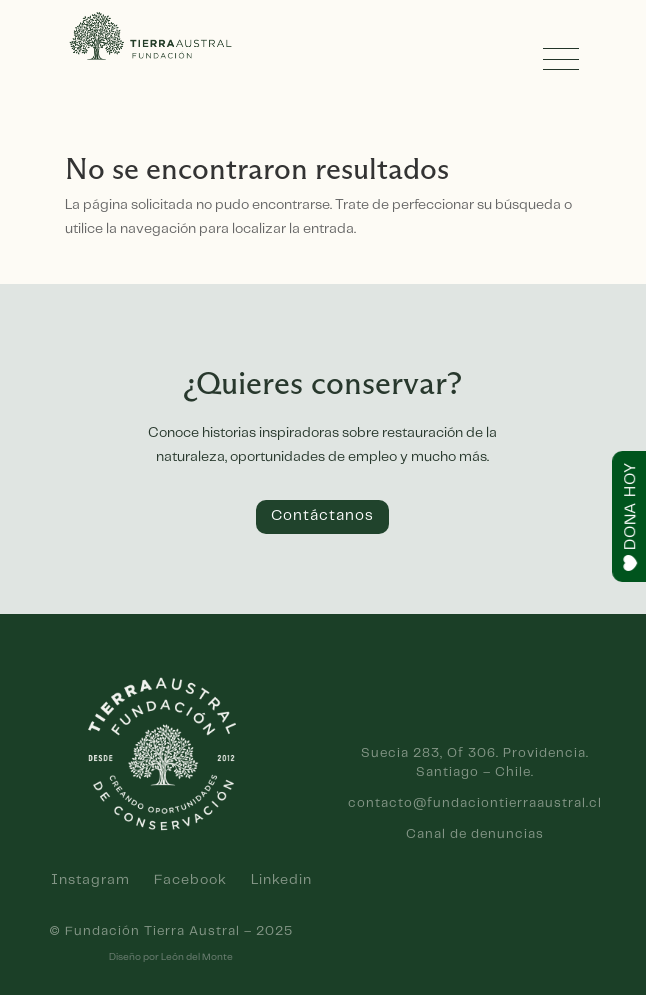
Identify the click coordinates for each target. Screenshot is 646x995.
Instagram (90, 880)
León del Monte (197, 957)
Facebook (190, 880)
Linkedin (281, 880)
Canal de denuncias (475, 834)
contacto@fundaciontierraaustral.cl (475, 803)
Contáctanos (322, 516)
